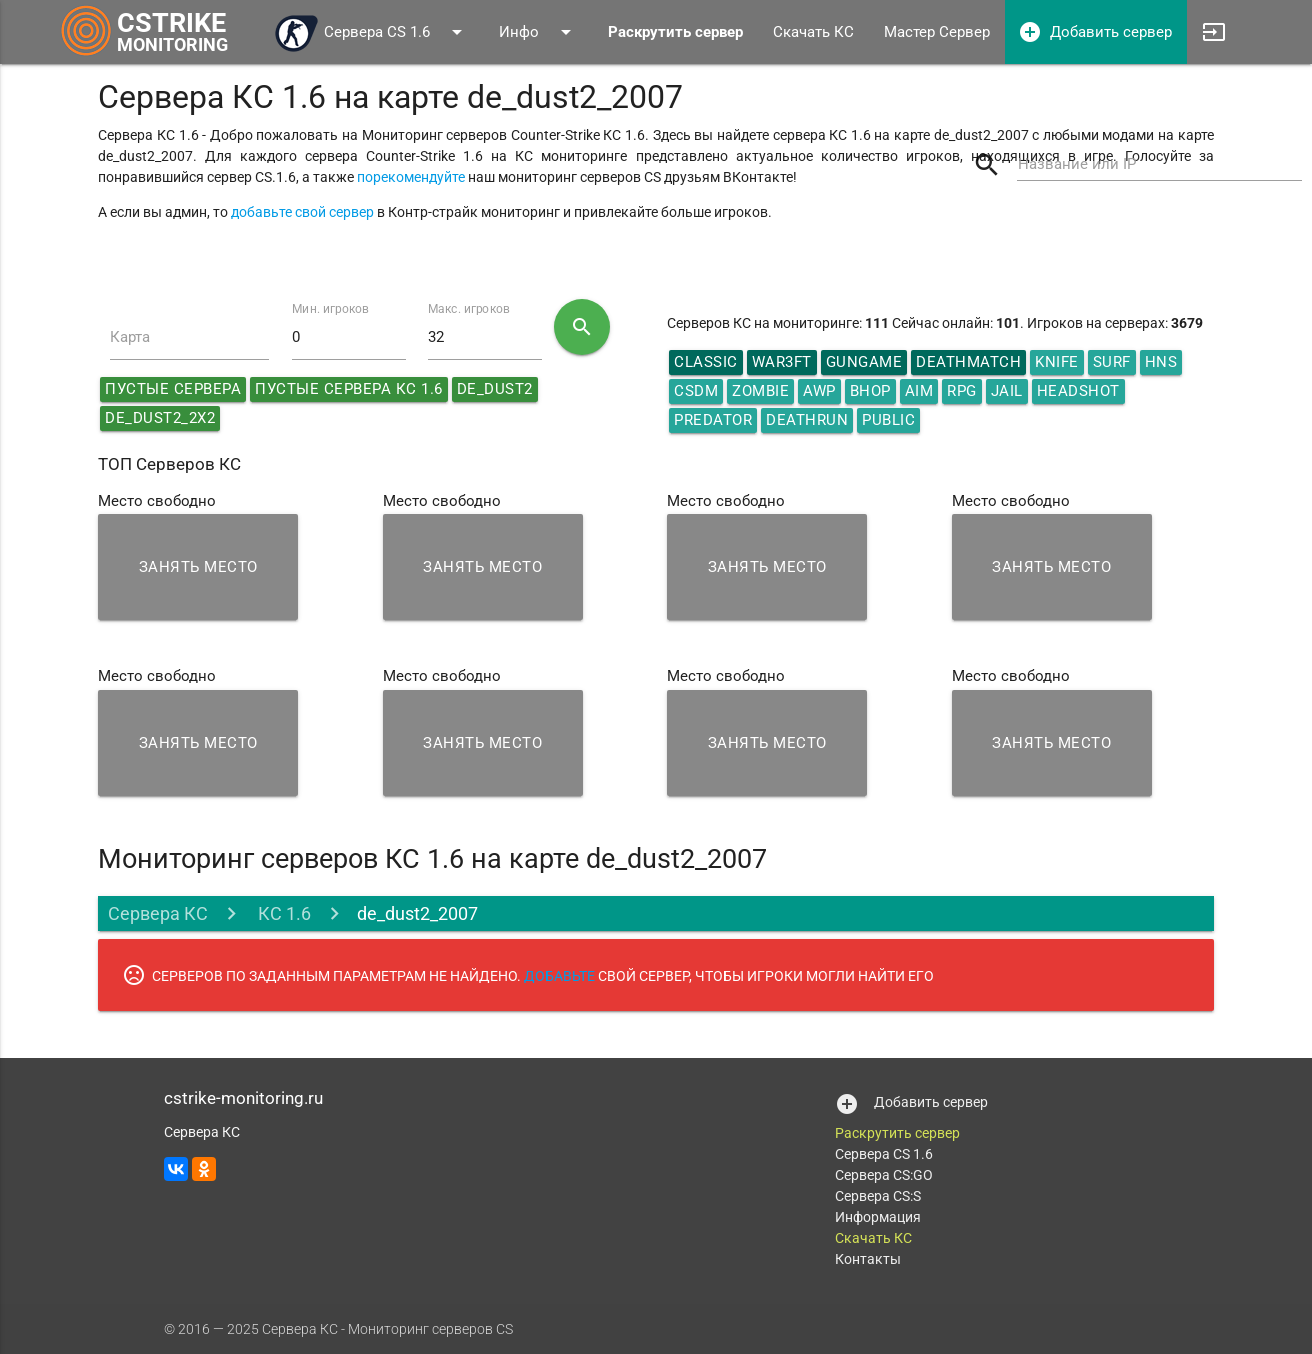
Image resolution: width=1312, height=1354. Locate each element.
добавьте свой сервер (302, 212)
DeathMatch (968, 362)
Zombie (760, 391)
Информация (878, 1217)
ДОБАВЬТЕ (559, 976)
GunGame (864, 362)
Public (888, 420)
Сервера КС (158, 913)
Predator (713, 420)
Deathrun (807, 420)
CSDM (696, 391)
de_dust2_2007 (417, 913)
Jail (1007, 391)
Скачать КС (813, 32)
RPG (962, 391)
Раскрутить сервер (897, 1133)
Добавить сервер (1095, 32)
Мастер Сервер (937, 32)
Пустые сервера (173, 389)
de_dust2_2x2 (160, 418)
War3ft (782, 362)
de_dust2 (495, 389)
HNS (1161, 362)
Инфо (538, 32)
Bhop (870, 391)
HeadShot (1078, 391)
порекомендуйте (411, 177)
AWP (819, 391)
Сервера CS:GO (884, 1175)
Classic (706, 362)
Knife (1057, 362)
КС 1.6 (282, 913)
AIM (919, 391)
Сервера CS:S (878, 1196)
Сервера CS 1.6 (371, 32)
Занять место (198, 567)
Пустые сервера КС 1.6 (349, 389)
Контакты (868, 1259)
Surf (1112, 362)
